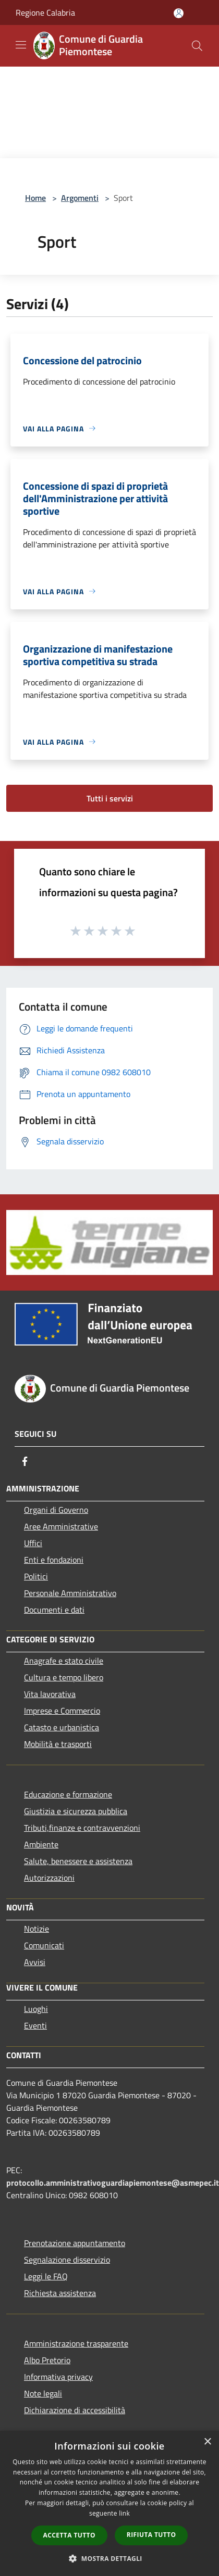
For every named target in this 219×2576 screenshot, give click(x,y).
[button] (109, 2558)
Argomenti (80, 198)
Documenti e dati (54, 1609)
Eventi (35, 2025)
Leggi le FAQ (46, 2276)
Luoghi (36, 2009)
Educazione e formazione (68, 1794)
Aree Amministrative (61, 1526)
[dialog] (109, 2503)
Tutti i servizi (110, 798)
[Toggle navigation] (21, 45)
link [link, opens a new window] (124, 2513)
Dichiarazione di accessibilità (74, 2410)
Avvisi (34, 1962)
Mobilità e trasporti (58, 1744)
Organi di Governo (56, 1509)
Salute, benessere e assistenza (78, 1861)
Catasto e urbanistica (61, 1727)
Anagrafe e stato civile (63, 1660)
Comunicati (44, 1945)
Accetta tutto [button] (69, 2535)
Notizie (36, 1928)
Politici (36, 1576)
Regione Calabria (45, 12)
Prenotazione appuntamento (74, 2243)
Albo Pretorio (47, 2360)
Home (35, 198)
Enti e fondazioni (53, 1559)
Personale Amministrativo (70, 1593)
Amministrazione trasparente (76, 2343)
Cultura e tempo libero (63, 1677)
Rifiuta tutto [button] (151, 2534)
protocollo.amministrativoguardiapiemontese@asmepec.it (112, 2182)
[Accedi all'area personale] (178, 13)
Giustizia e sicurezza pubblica (75, 1811)
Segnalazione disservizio (67, 2259)
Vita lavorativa (50, 1694)
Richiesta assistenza (60, 2293)
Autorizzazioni (49, 1877)
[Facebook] (25, 1461)
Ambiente (41, 1844)
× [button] (207, 2442)
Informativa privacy (58, 2376)
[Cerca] (197, 46)
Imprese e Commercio (62, 1710)
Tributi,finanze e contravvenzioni (82, 1827)
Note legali (43, 2393)
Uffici (33, 1543)
